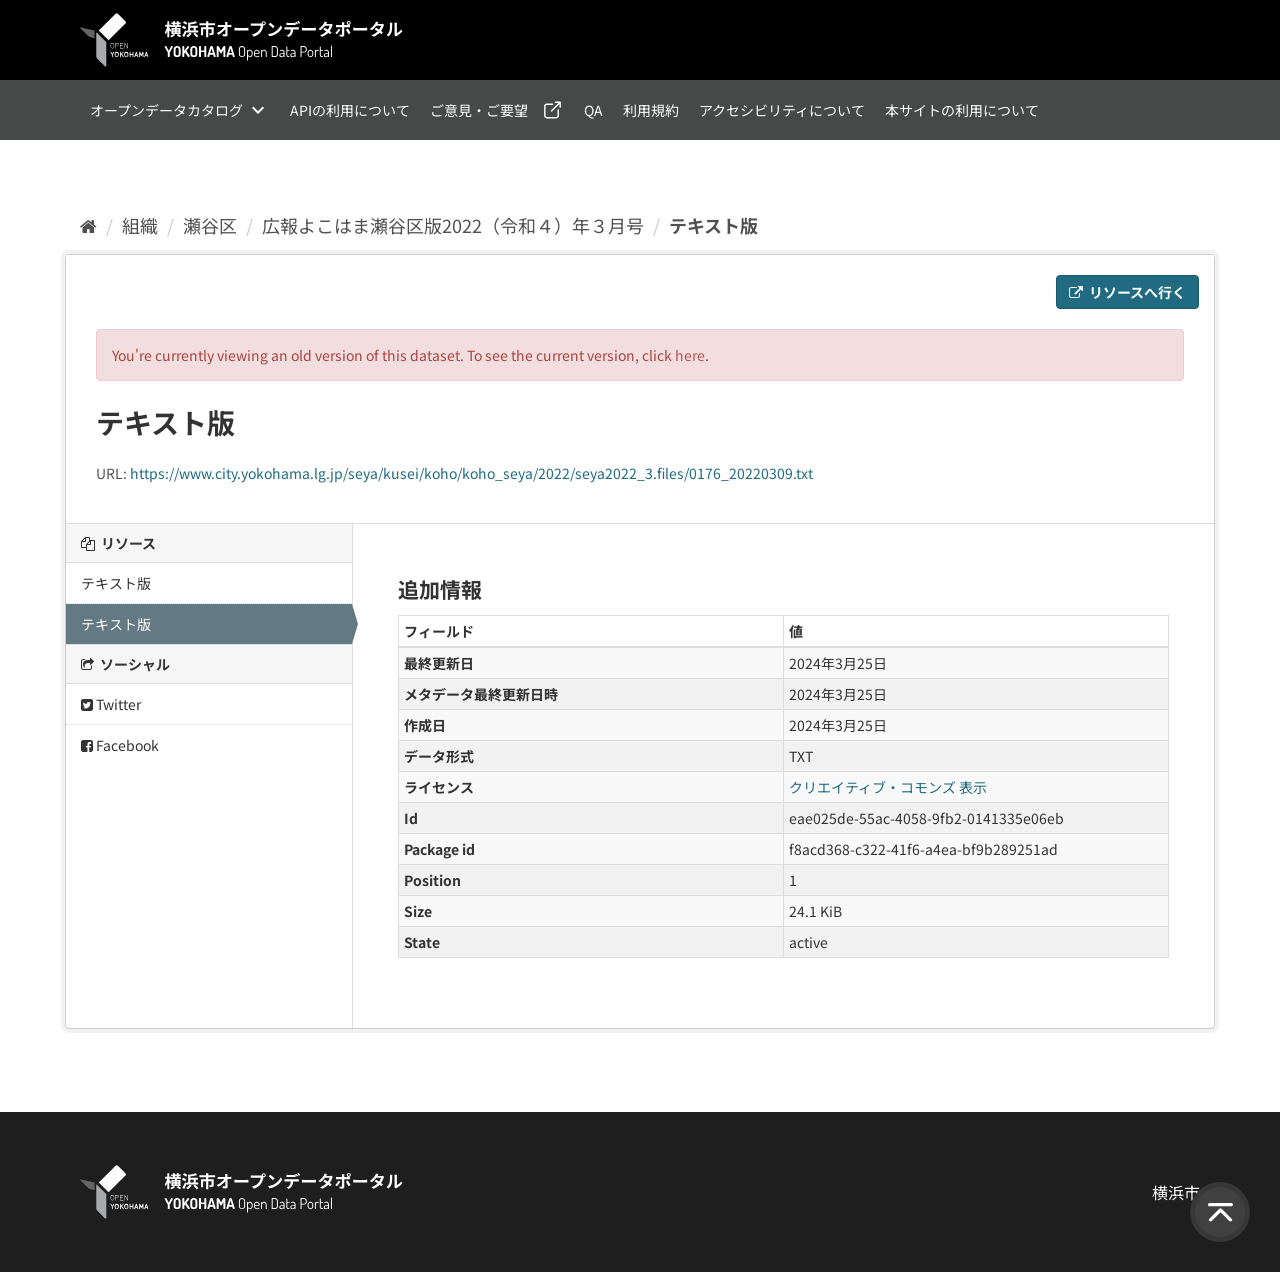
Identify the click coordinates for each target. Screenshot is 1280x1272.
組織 (140, 225)
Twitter (111, 704)
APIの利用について (350, 110)
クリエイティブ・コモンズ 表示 (888, 787)
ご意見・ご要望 (479, 110)
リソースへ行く (1127, 292)
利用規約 (651, 110)
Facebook (120, 745)
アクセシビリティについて (782, 110)
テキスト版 (713, 225)
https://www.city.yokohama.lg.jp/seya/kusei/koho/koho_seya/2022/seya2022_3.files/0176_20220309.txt (471, 473)
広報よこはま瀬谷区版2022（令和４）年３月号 (453, 225)
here (690, 355)
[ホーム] (88, 225)
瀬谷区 (210, 225)
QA (593, 110)
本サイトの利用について (962, 110)
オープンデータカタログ (166, 110)
